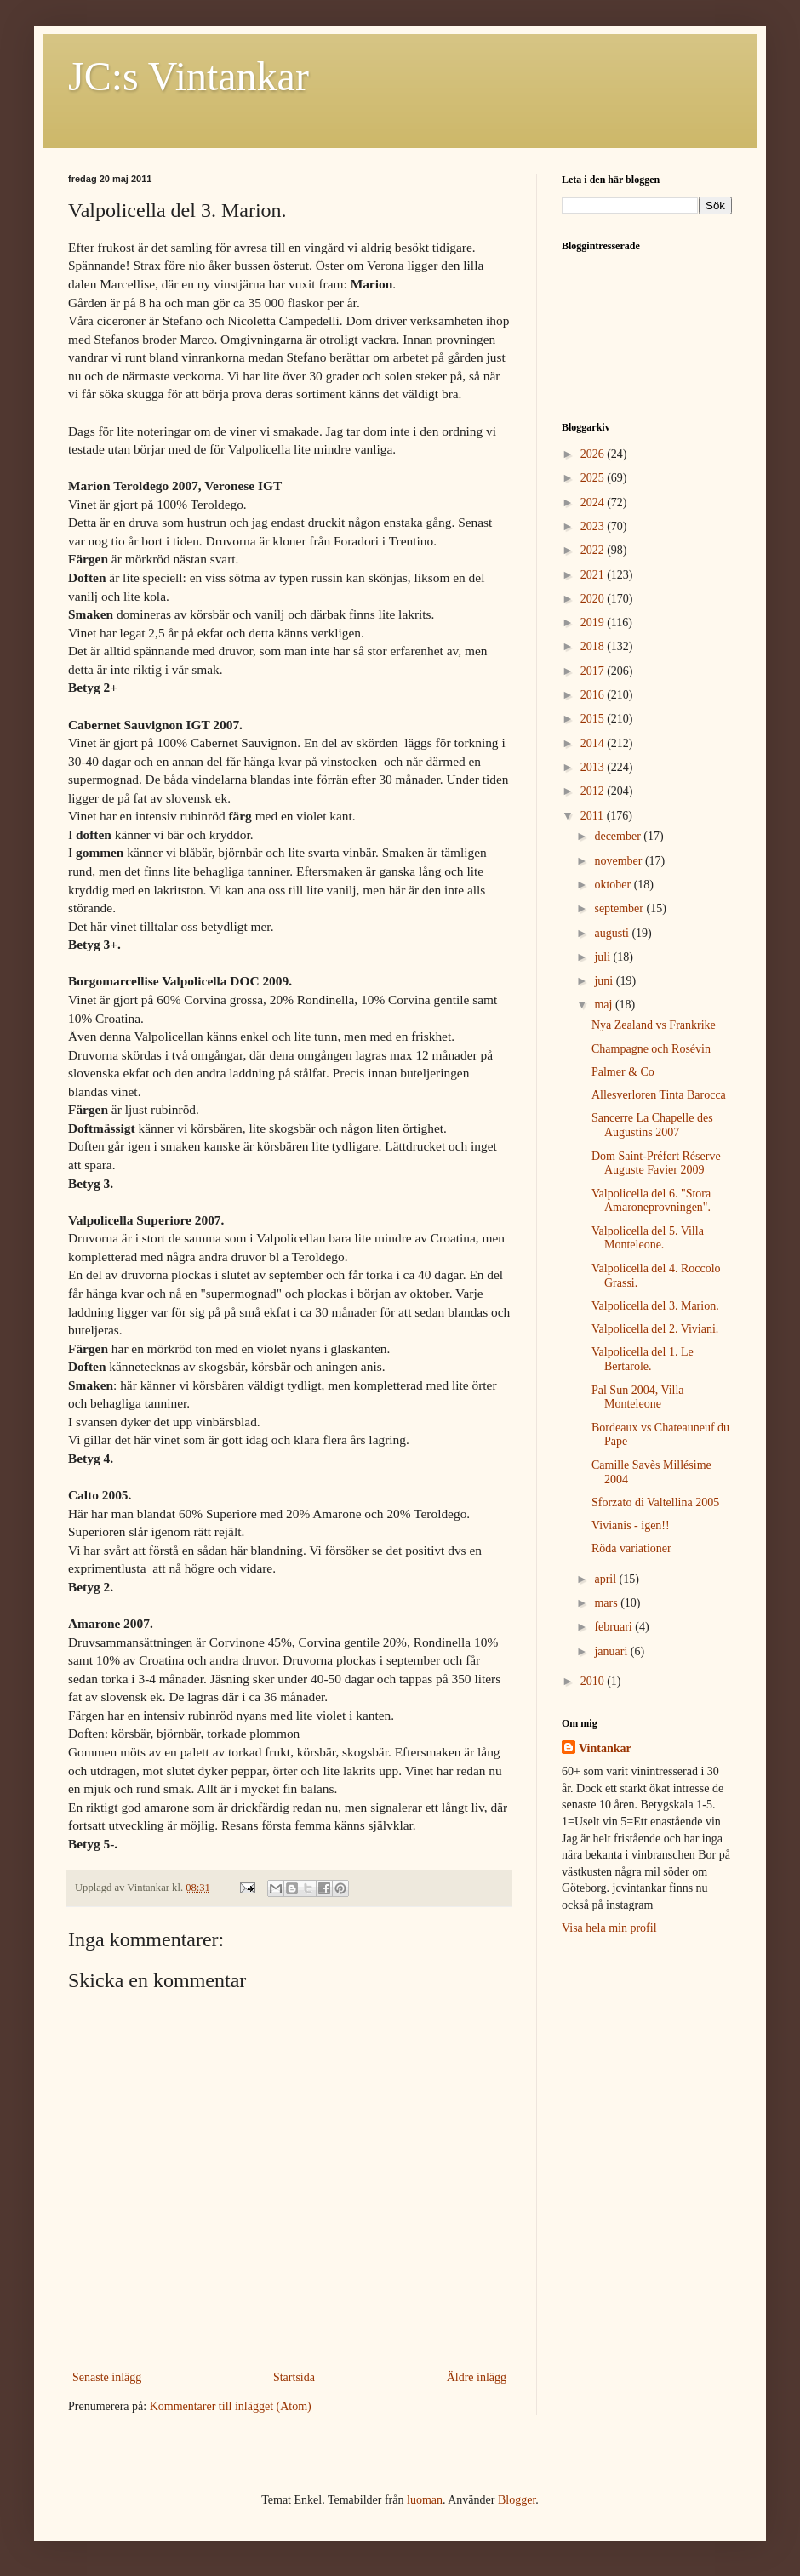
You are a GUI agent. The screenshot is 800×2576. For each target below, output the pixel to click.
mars (607, 1602)
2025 (594, 477)
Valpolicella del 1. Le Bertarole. (642, 1359)
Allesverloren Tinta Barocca (658, 1094)
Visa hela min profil (609, 1928)
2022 (594, 550)
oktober (613, 884)
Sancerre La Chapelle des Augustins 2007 (652, 1125)
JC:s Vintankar (188, 76)
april (606, 1579)
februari (614, 1626)
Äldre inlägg (476, 2377)
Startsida (294, 2377)
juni (604, 980)
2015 (594, 718)
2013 (594, 767)
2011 (593, 815)
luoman (425, 2499)
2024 (594, 502)
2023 (594, 526)
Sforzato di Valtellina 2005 (655, 1502)
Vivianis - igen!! (630, 1525)
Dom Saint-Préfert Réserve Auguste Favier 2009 (656, 1163)
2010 (594, 1681)
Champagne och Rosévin (651, 1048)
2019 (594, 622)
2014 (594, 743)
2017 (594, 671)
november (619, 860)
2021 (594, 574)
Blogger (516, 2499)
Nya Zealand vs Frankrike (653, 1025)
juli (603, 957)
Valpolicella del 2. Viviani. (654, 1328)
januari (612, 1651)
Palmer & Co (622, 1071)
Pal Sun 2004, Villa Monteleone (637, 1397)
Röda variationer (631, 1548)
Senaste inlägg (106, 2377)
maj (604, 1004)
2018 (594, 646)
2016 (594, 694)
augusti (612, 933)
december (618, 836)
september (620, 908)
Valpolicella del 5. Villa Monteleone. (647, 1238)
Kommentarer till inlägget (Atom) (230, 2406)
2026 (594, 454)
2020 (594, 598)
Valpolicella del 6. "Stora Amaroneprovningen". (651, 1200)
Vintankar (605, 1748)
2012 (594, 791)
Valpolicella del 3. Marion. (655, 1305)
